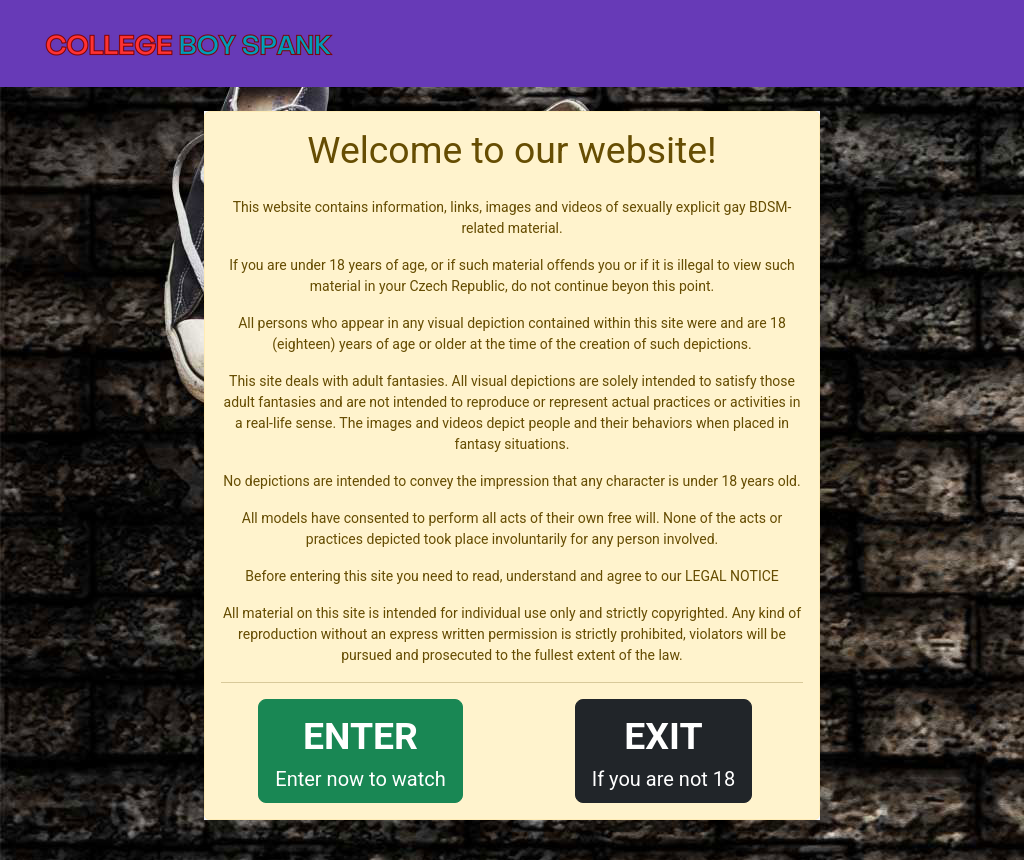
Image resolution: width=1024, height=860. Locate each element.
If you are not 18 (664, 749)
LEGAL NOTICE (732, 576)
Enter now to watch (360, 749)
